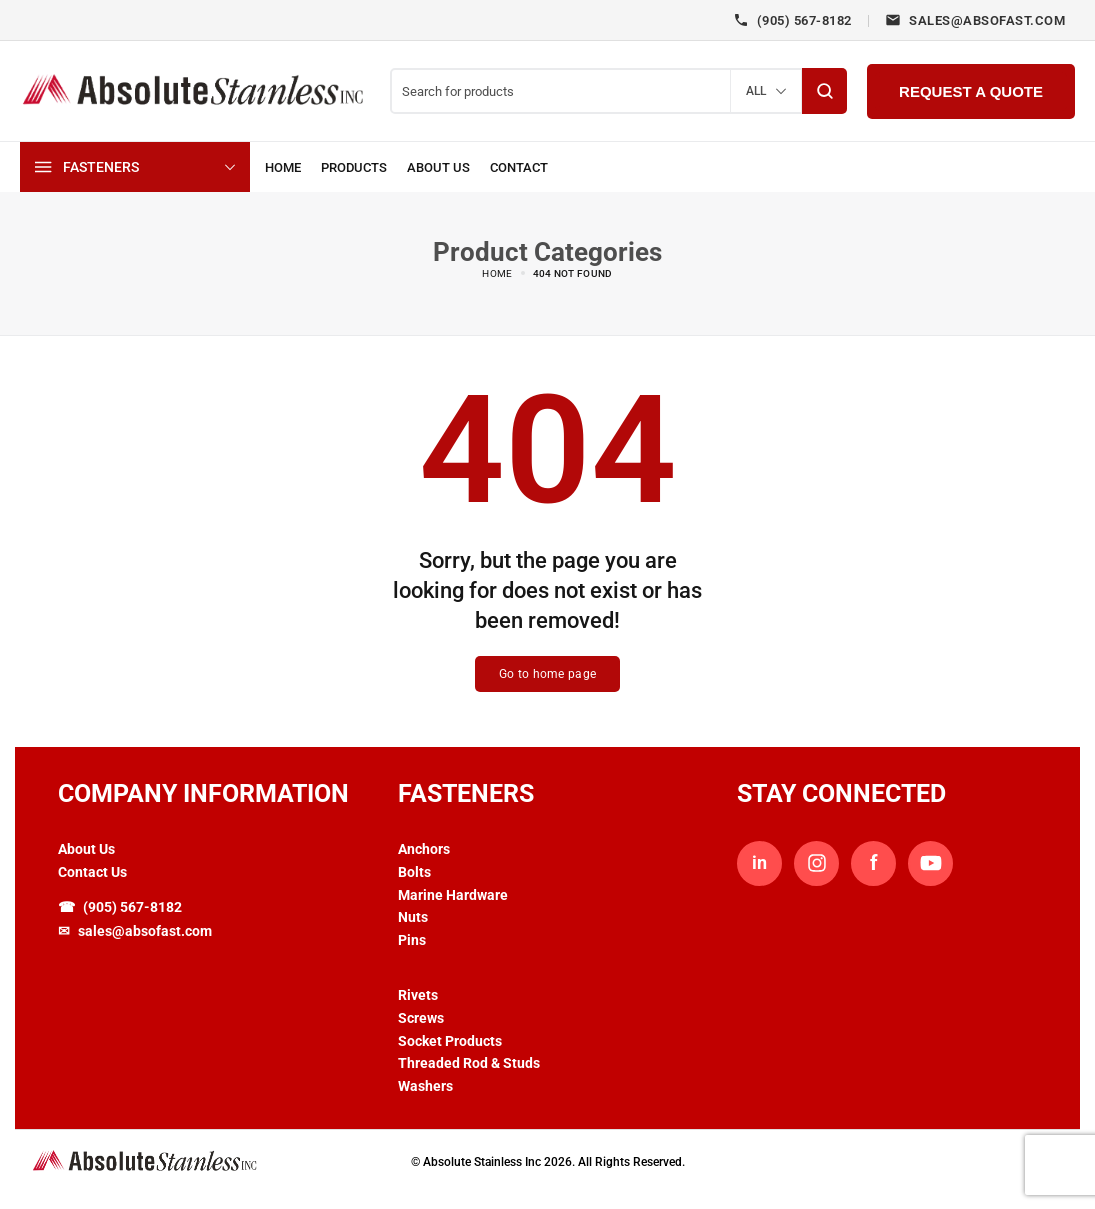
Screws (421, 1018)
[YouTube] (930, 863)
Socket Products (450, 1041)
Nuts (413, 918)
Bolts (414, 872)
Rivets (418, 995)
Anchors (424, 849)
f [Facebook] (874, 863)
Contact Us (92, 872)
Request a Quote (971, 91)
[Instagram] (816, 863)
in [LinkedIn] (759, 863)
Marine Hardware (453, 895)
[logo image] (195, 89)
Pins (412, 940)
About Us (86, 849)
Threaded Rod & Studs (469, 1064)
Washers (425, 1086)
